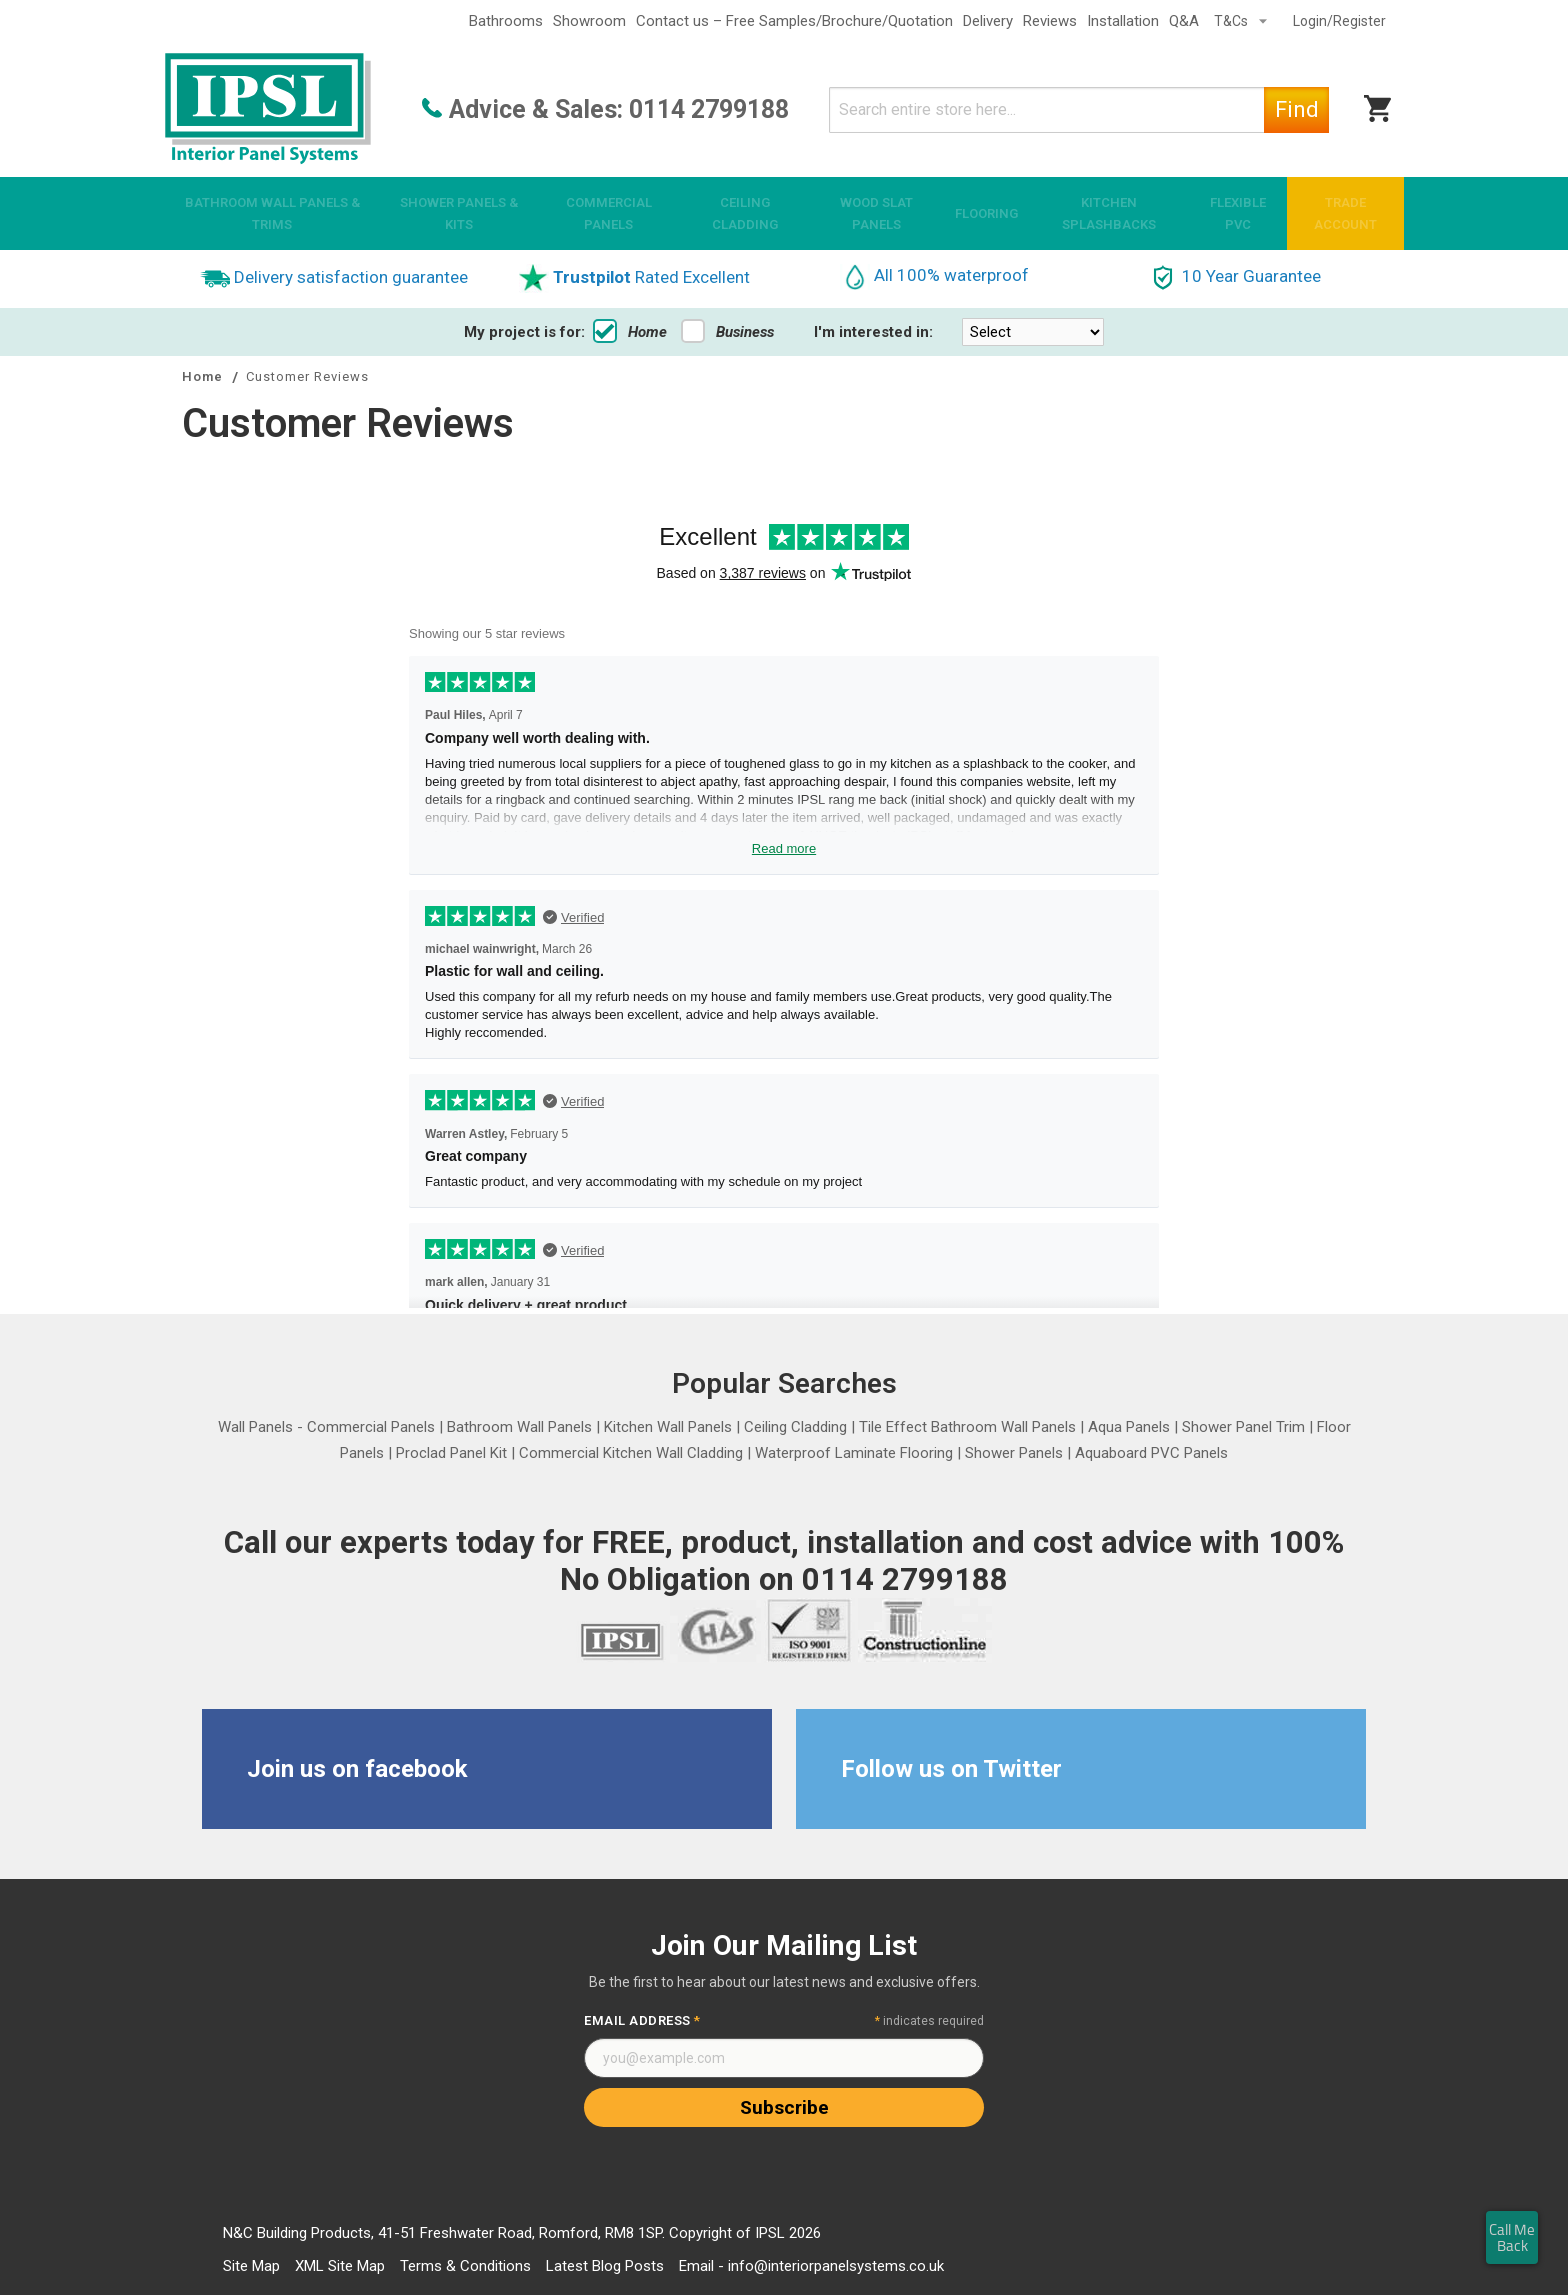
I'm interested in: (873, 332)
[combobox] (1079, 110)
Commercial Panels (371, 1427)
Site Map (251, 2266)
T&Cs (1232, 21)
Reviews (1050, 21)
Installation (1123, 21)
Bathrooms (506, 21)
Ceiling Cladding (795, 1427)
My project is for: (524, 332)
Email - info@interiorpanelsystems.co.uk (811, 2266)
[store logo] (268, 109)
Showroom (589, 21)
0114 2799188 (709, 109)
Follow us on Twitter (951, 1769)
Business (727, 332)
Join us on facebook (357, 1769)
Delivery (988, 21)
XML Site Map (340, 2266)
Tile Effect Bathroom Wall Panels (967, 1427)
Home (630, 332)
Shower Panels (1014, 1453)
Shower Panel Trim (1243, 1427)
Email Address (642, 2020)
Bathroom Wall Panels (519, 1427)
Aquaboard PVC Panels (1151, 1453)
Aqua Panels (1129, 1427)
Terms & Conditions (465, 2266)
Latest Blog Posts (605, 2266)
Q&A (1184, 21)
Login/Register (1339, 21)
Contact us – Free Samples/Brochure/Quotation (794, 21)
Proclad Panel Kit (451, 1453)
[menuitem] (272, 213)
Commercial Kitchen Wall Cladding (631, 1453)
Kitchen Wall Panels (668, 1427)
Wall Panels (255, 1427)
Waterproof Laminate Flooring (854, 1453)
